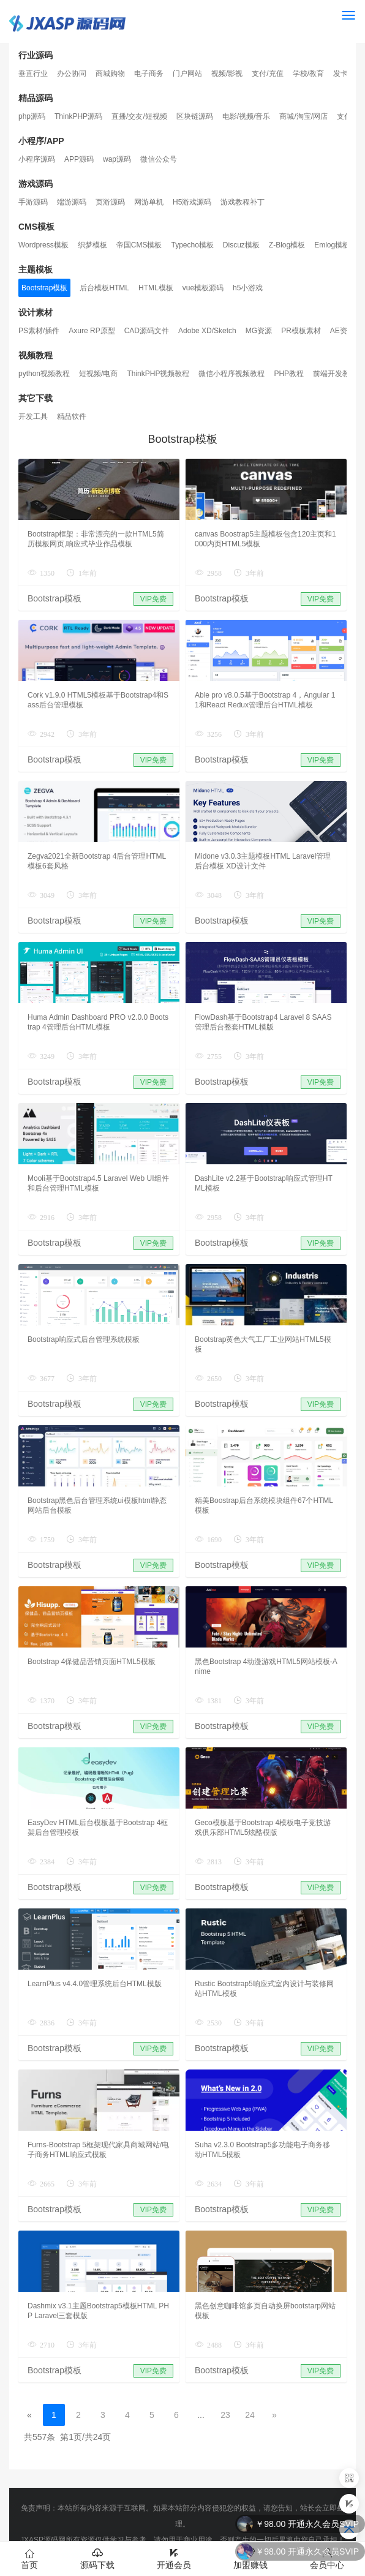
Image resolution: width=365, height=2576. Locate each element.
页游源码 (110, 202)
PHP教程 (289, 373)
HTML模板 (155, 288)
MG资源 (259, 330)
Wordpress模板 (43, 245)
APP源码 (79, 159)
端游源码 (71, 202)
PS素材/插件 (38, 330)
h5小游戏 (248, 288)
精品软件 (71, 416)
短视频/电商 (98, 373)
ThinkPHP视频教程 (158, 373)
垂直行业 (33, 73)
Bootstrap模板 (44, 288)
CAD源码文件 (146, 330)
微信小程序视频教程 (231, 373)
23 (225, 2415)
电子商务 (149, 73)
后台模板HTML (104, 288)
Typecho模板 (192, 245)
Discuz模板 (241, 245)
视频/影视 (227, 73)
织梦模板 (92, 245)
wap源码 (117, 159)
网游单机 (149, 202)
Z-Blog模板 (287, 245)
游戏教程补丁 (242, 202)
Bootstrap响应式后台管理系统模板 (84, 1339)
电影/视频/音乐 (246, 116)
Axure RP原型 (92, 330)
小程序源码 (36, 159)
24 (250, 2415)
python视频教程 (44, 373)
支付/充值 (267, 73)
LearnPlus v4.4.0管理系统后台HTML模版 (95, 1983)
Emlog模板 (332, 245)
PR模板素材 (301, 330)
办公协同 (71, 73)
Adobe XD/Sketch (207, 330)
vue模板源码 (203, 288)
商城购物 (110, 73)
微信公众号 (158, 159)
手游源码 (33, 202)
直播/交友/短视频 (139, 116)
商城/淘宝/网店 (303, 116)
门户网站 (187, 73)
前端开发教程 (335, 373)
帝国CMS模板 (139, 245)
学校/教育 (308, 73)
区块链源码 (194, 116)
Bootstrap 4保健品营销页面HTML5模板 (92, 1661)
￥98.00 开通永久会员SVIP (307, 2551)
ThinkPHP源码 (78, 116)
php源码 (31, 116)
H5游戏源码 (192, 202)
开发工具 (33, 416)
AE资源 (342, 330)
